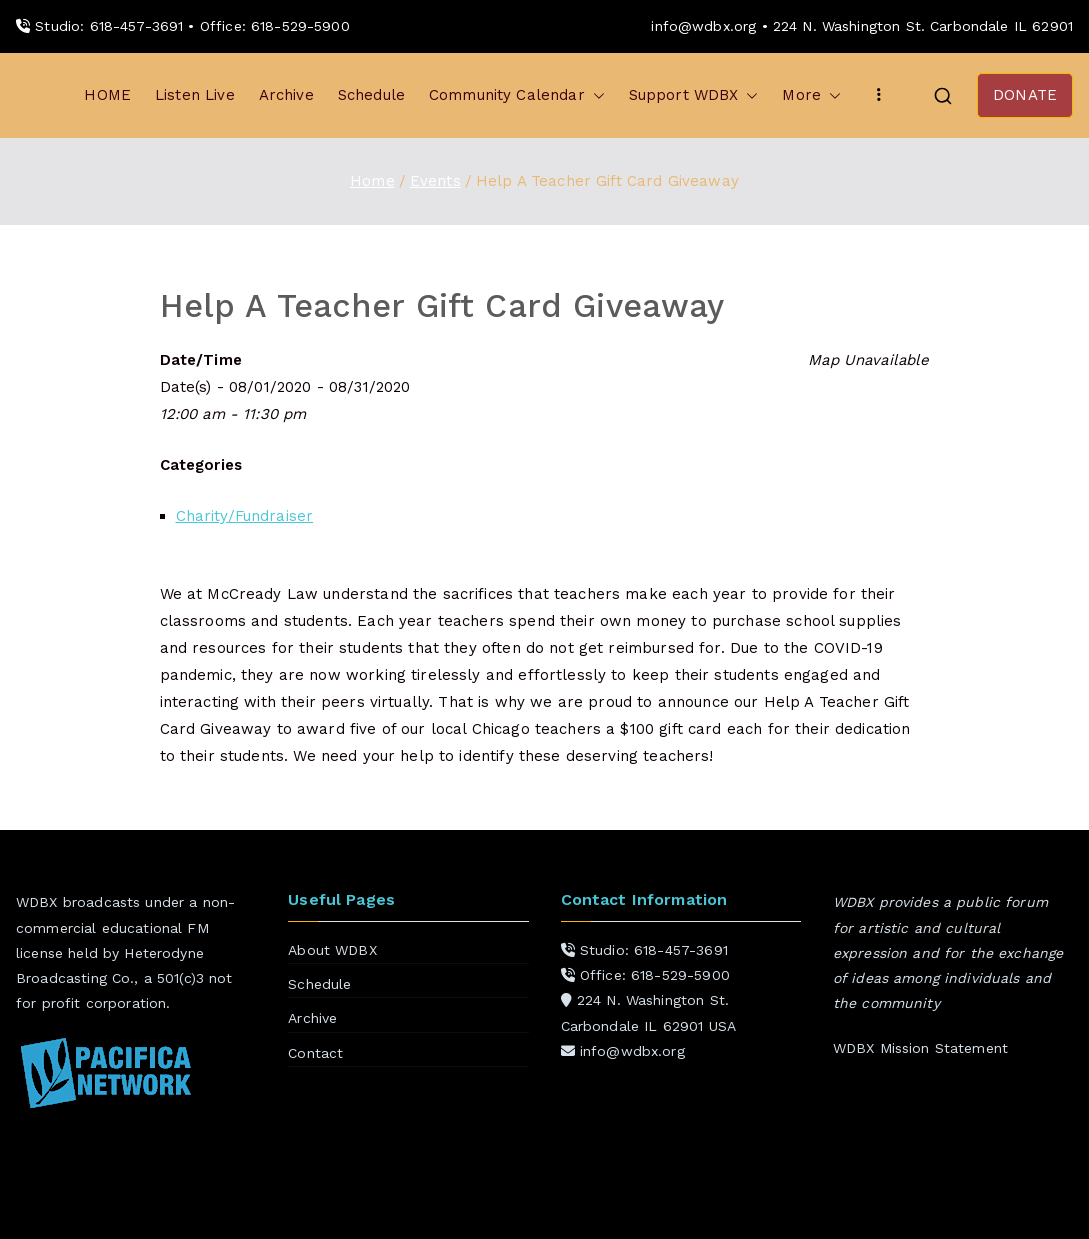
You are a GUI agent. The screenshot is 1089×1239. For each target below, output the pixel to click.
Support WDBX (694, 95)
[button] (595, 95)
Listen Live (195, 95)
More (811, 95)
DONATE (1025, 95)
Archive (286, 95)
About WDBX (332, 950)
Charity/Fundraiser (245, 516)
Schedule (371, 95)
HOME (107, 95)
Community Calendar (517, 95)
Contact (315, 1053)
